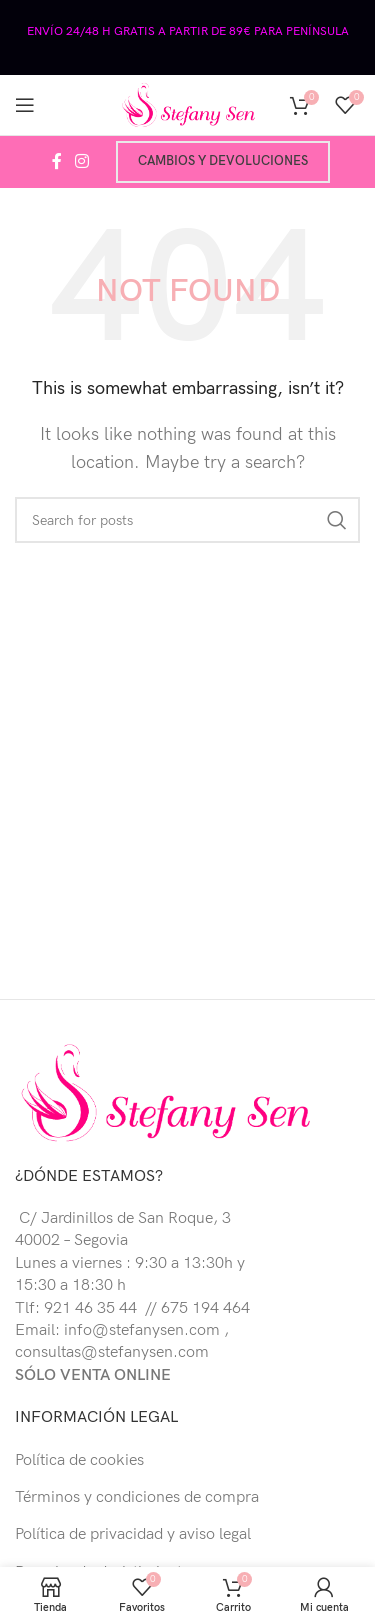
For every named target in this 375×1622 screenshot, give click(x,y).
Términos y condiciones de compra (137, 1497)
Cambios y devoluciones (223, 161)
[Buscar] (187, 520)
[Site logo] (188, 104)
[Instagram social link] (82, 162)
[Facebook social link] (56, 162)
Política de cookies (79, 1460)
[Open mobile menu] (25, 105)
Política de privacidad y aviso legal (133, 1534)
